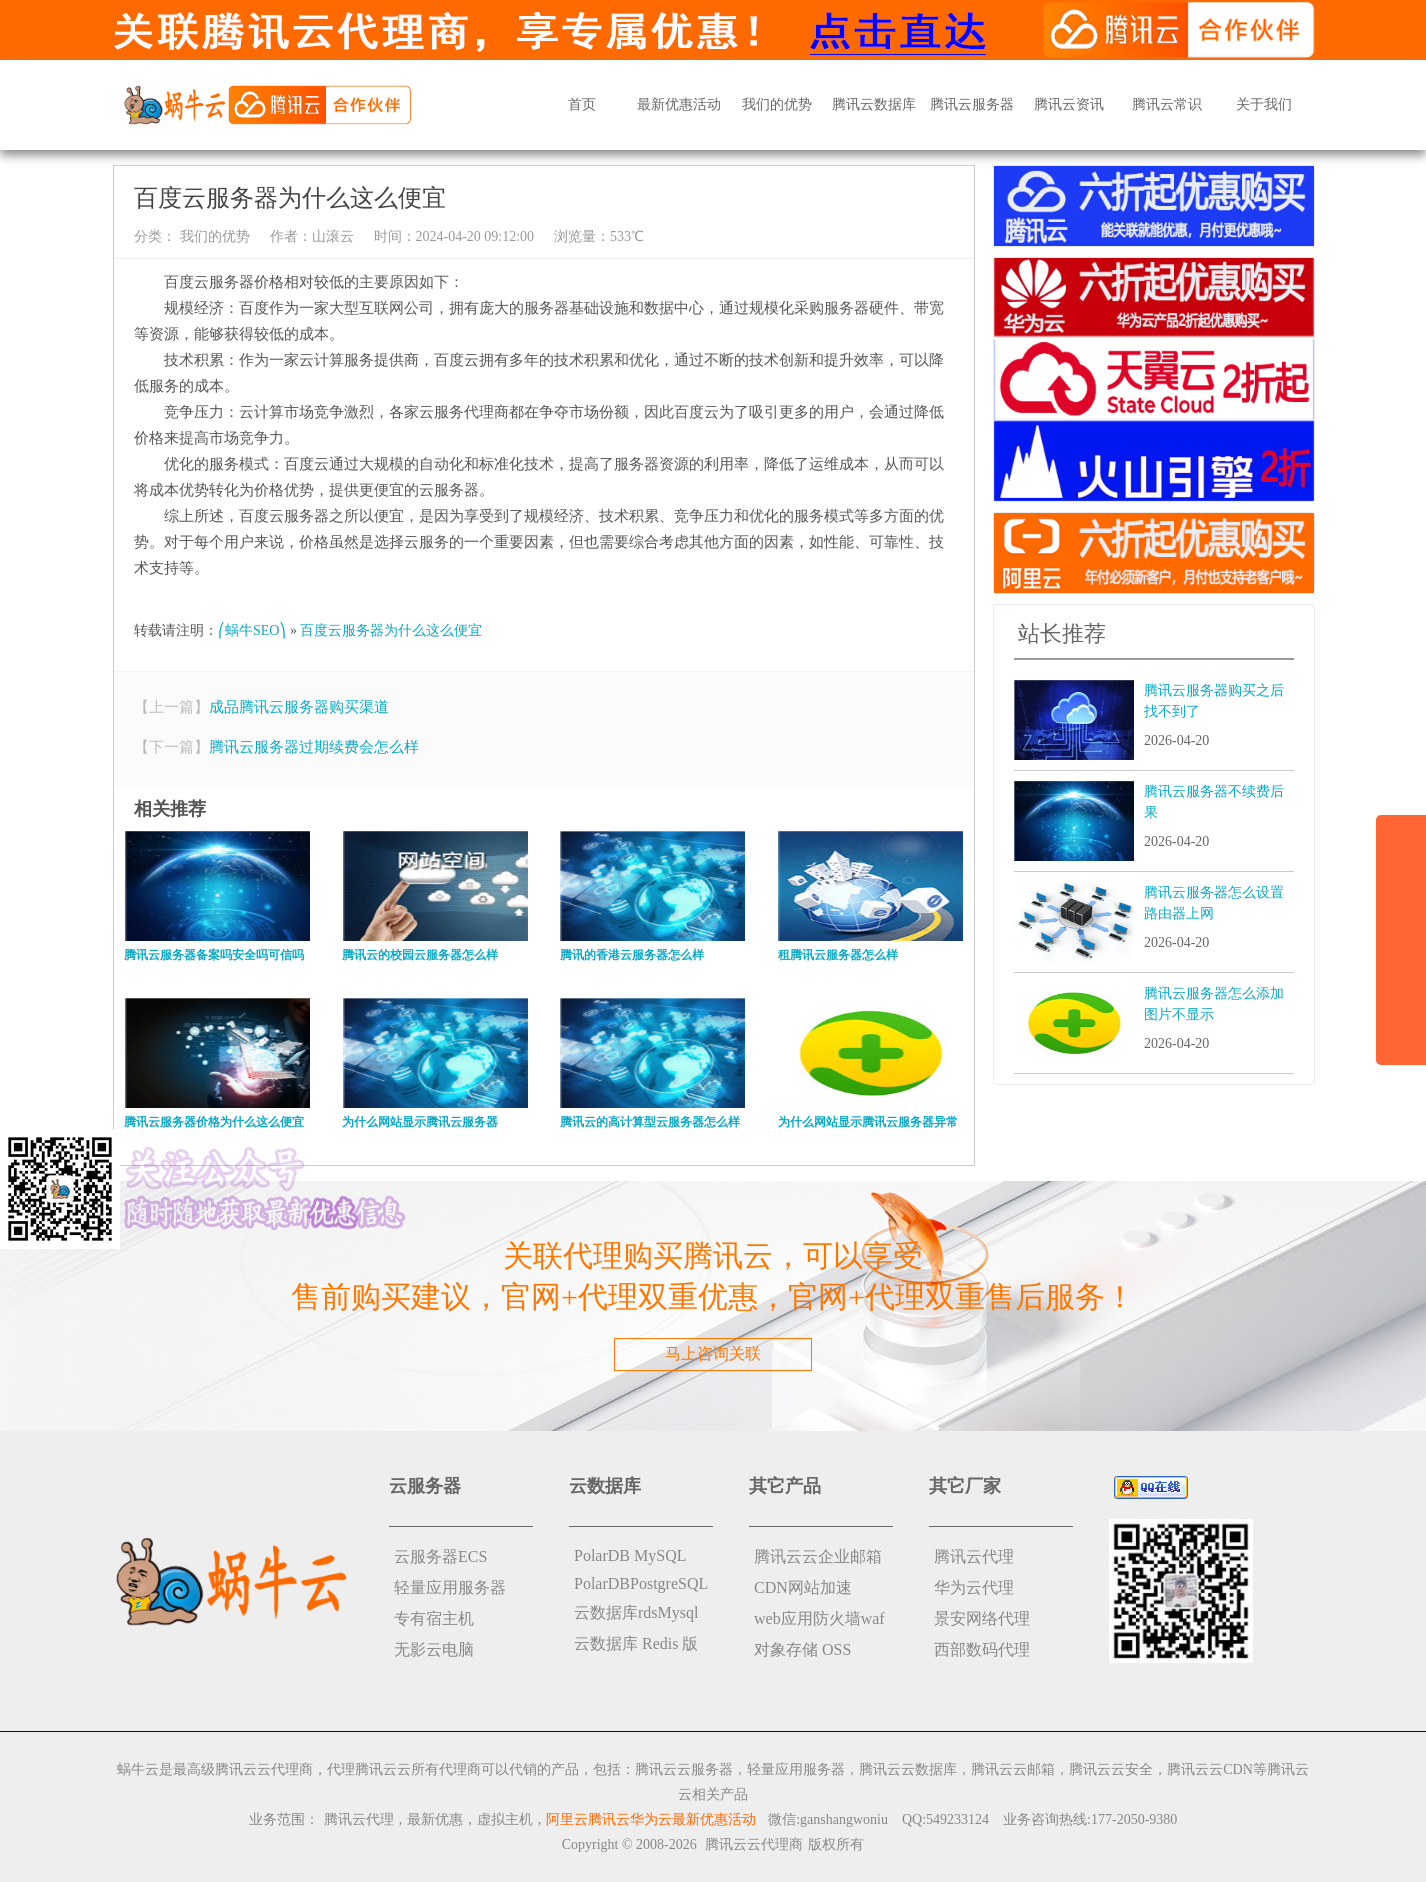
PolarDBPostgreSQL (641, 1583)
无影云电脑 (434, 1649)
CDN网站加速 (803, 1587)
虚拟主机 (505, 1819)
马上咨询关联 (713, 1353)
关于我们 (1264, 104)
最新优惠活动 (679, 104)
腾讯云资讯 (1069, 104)
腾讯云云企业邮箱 (818, 1556)
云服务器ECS (440, 1556)
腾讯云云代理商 (754, 1844)
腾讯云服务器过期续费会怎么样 (314, 747)
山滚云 (333, 236)
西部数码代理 (982, 1649)
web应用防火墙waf (819, 1618)
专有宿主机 (434, 1618)
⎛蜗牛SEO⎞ (252, 630)
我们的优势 (777, 104)
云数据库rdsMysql (636, 1612)
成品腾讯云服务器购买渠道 (299, 707)
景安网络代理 (982, 1618)
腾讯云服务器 (972, 104)
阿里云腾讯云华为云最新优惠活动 (651, 1819)
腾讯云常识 (1167, 104)
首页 (582, 104)
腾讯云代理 (974, 1556)
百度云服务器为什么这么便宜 (391, 630)
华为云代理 (974, 1587)
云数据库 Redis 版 (636, 1643)
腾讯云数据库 (874, 104)
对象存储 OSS (802, 1649)
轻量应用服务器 (450, 1587)
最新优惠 (435, 1819)
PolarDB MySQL (630, 1555)
